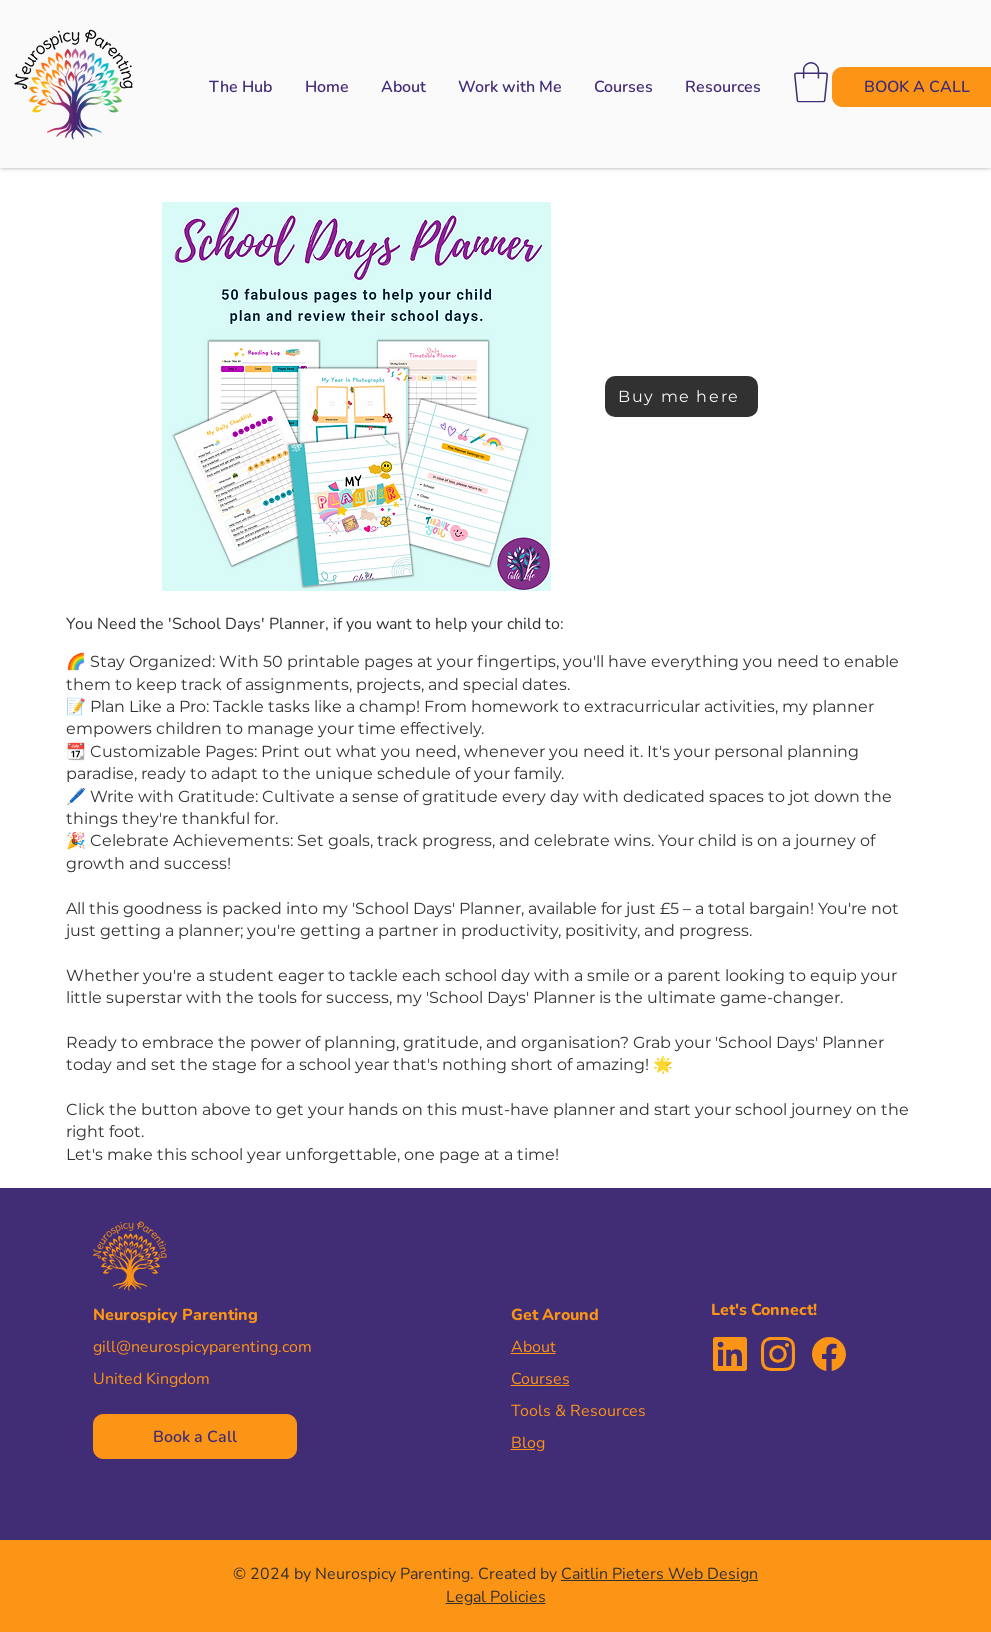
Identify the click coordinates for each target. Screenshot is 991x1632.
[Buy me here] (681, 396)
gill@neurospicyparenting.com (202, 1347)
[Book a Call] (195, 1436)
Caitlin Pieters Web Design (659, 1574)
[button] (510, 87)
